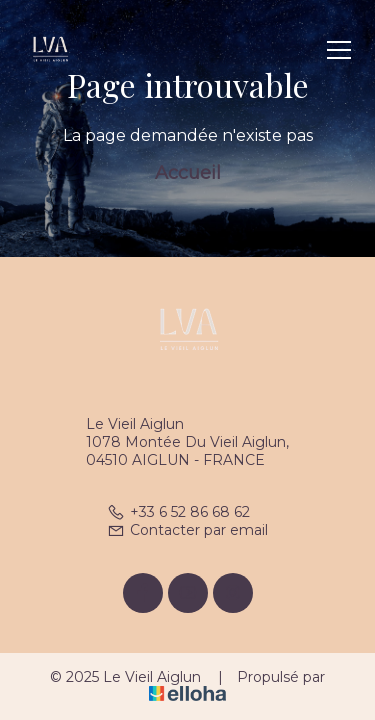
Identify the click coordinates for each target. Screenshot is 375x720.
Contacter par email (187, 530)
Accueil (188, 173)
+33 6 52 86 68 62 (178, 512)
